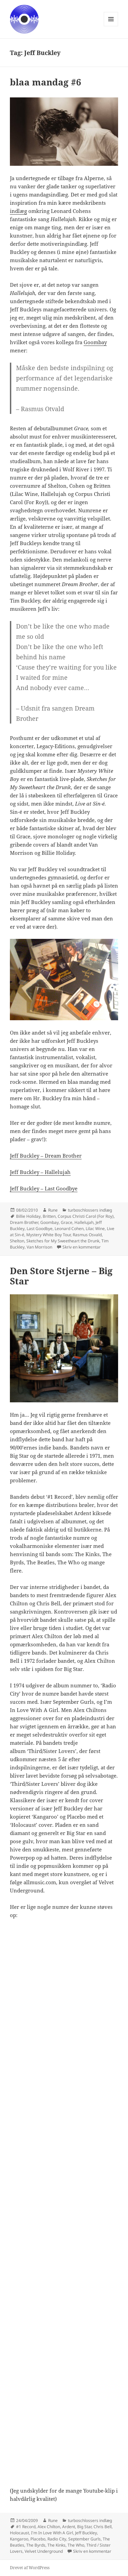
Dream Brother (24, 1222)
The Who (76, 2545)
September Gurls (84, 2539)
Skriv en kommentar (81, 1247)
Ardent (68, 2527)
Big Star (84, 2527)
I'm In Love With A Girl (52, 2533)
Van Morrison (39, 1247)
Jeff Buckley (86, 2533)
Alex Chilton (49, 2527)
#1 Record (25, 2527)
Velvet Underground (44, 2551)
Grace (66, 1222)
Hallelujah (84, 1222)
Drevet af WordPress (29, 2568)
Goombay (95, 342)
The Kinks (56, 2545)
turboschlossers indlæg (90, 1210)
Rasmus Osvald (87, 1235)
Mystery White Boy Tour (48, 1235)
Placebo (37, 2539)
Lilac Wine (95, 1228)
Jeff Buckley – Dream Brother (46, 1155)
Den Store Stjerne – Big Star (61, 1276)
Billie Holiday (28, 1216)
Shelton (17, 1241)
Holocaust (19, 2533)
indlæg (18, 210)
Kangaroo (19, 2539)
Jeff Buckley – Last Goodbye (43, 1188)
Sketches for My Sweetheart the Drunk (62, 1241)
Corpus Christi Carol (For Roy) (86, 1216)
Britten (49, 1216)
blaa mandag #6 (45, 82)
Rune (53, 1210)
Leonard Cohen (69, 1228)
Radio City (56, 2539)
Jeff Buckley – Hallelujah (40, 1172)
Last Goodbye (40, 1228)
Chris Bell (103, 2527)
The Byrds (35, 2545)
